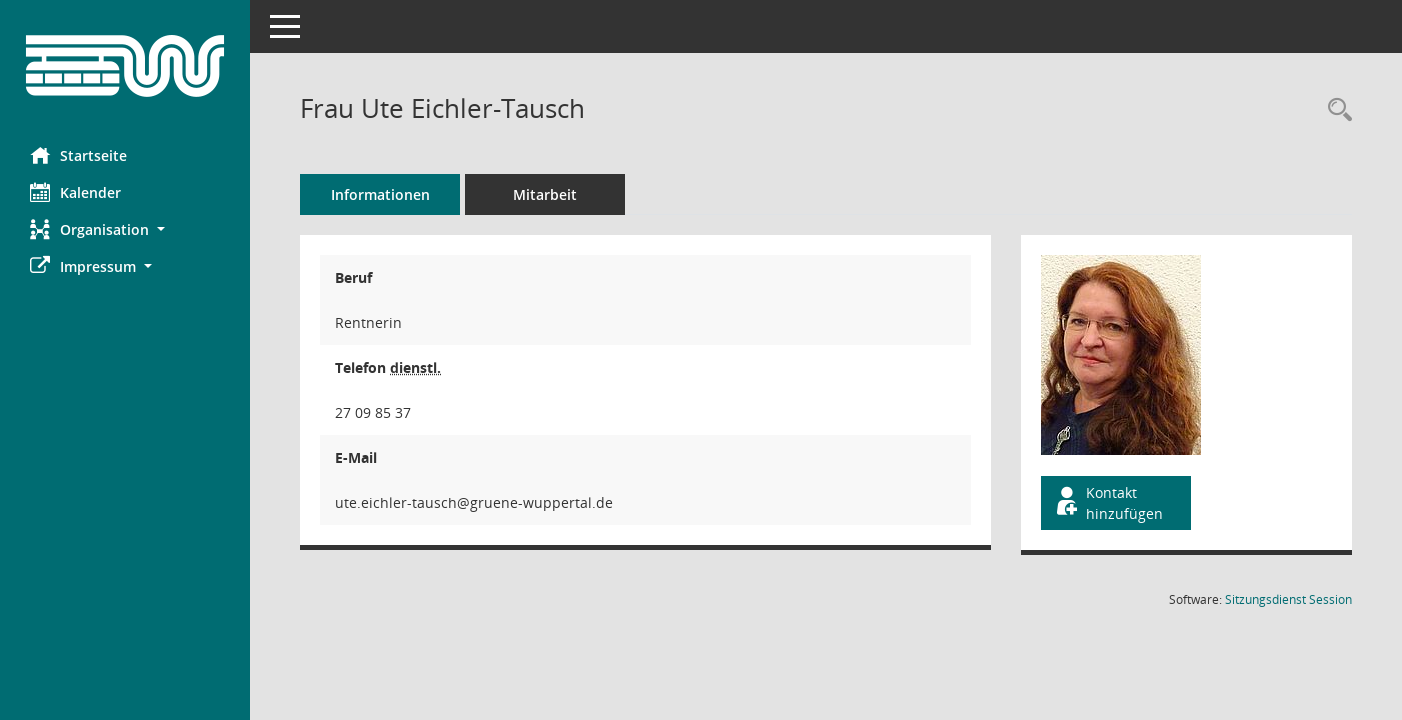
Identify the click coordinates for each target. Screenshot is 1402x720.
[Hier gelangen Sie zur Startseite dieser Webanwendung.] (125, 66)
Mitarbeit (545, 194)
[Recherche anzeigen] (1335, 110)
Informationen (380, 194)
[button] (125, 229)
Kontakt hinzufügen (1108, 503)
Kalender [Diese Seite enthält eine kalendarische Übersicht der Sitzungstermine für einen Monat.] (75, 192)
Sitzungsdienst (1288, 599)
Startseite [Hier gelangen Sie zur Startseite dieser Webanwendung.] (78, 155)
